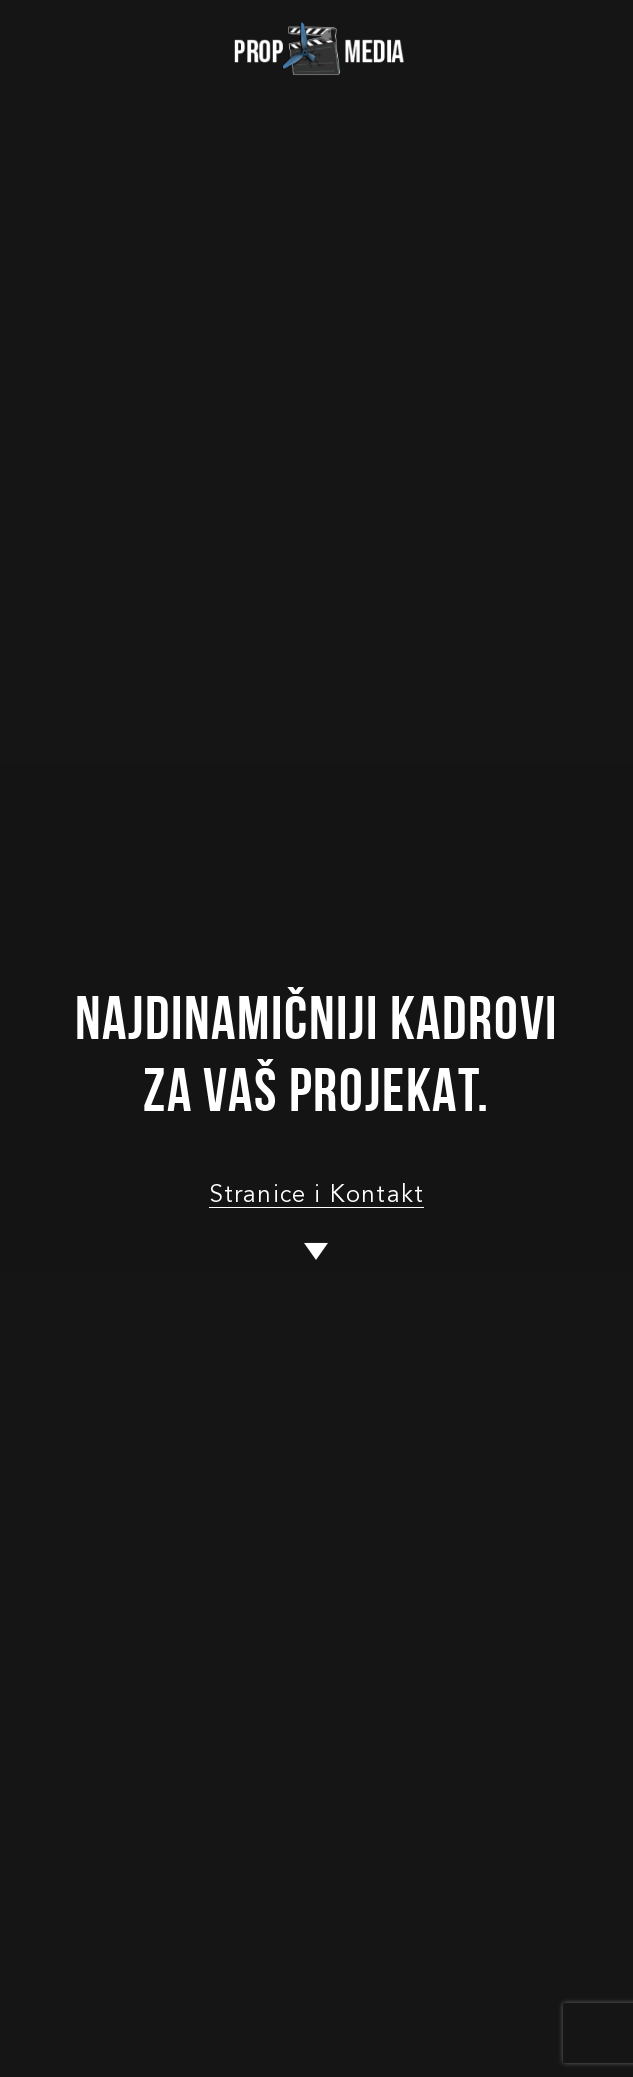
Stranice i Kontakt (317, 1196)
